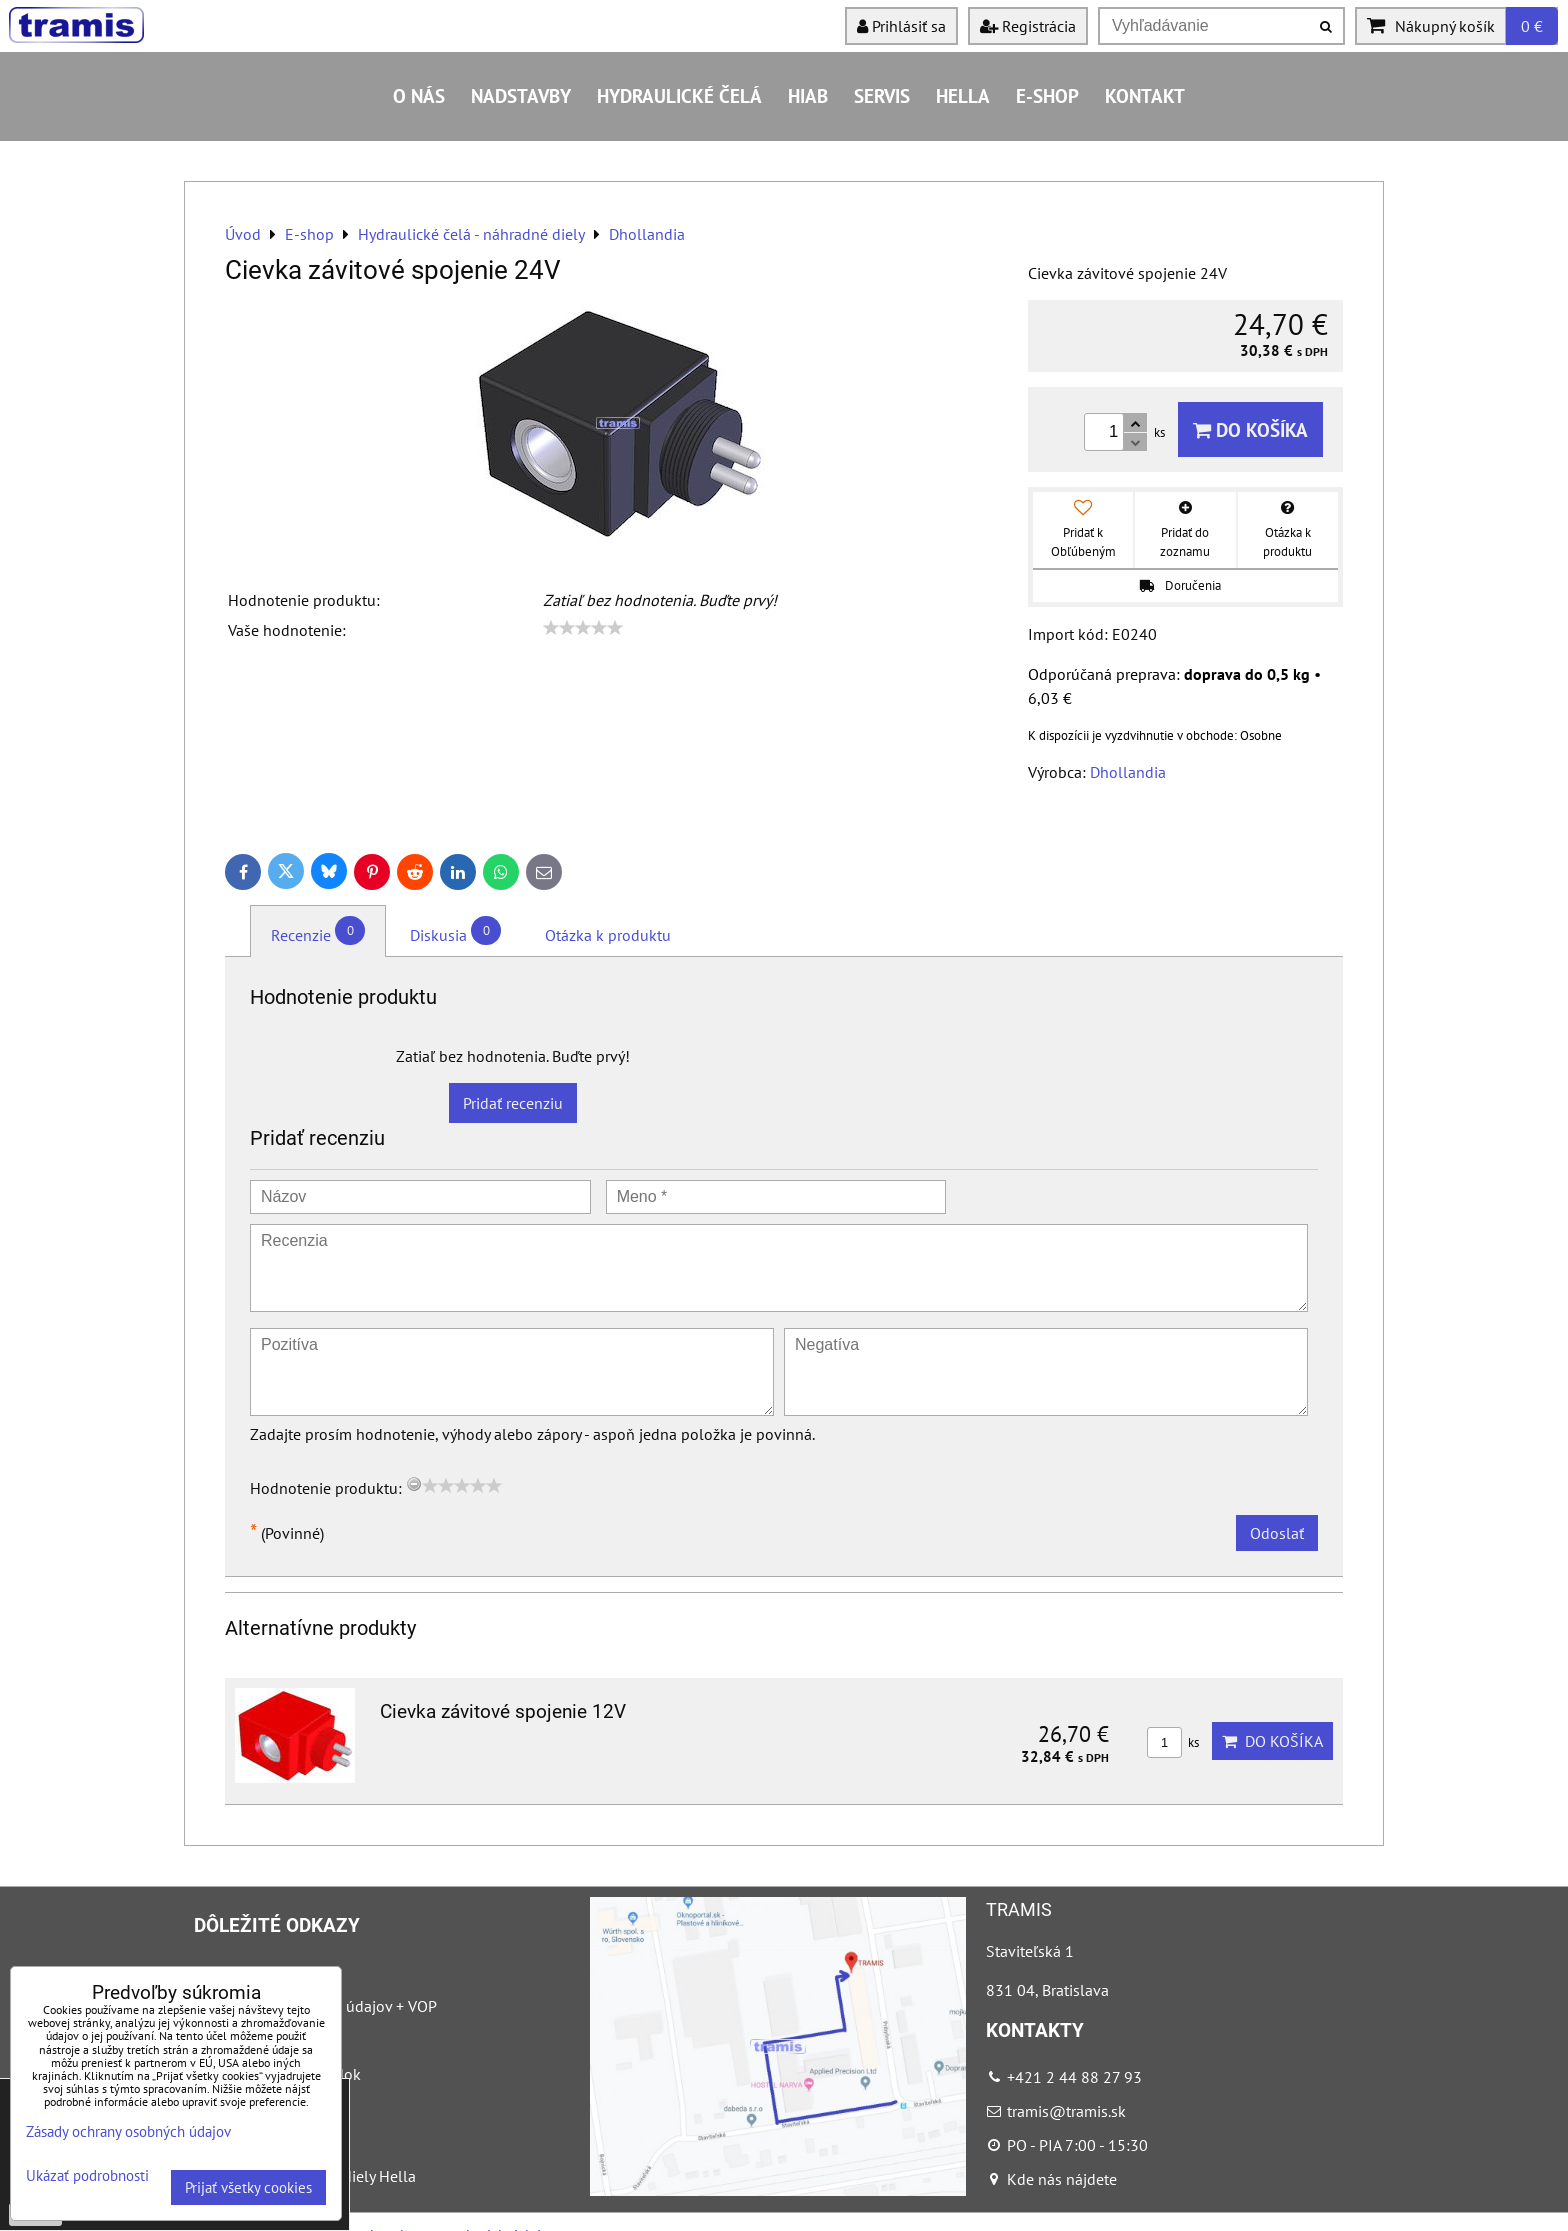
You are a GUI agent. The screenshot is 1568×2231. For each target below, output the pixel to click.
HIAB (808, 95)
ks (1173, 1742)
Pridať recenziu (513, 1103)
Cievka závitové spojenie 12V (503, 1711)
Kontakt (1145, 95)
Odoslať (1277, 1533)
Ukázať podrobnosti (87, 2176)
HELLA (963, 95)
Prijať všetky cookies (248, 2187)
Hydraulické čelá (679, 95)
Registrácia (1028, 26)
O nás (419, 95)
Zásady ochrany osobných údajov (128, 2131)
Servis (882, 95)
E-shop (1047, 95)
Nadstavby (521, 95)
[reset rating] (414, 1484)
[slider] (583, 628)
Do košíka (1250, 429)
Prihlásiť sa (901, 26)
